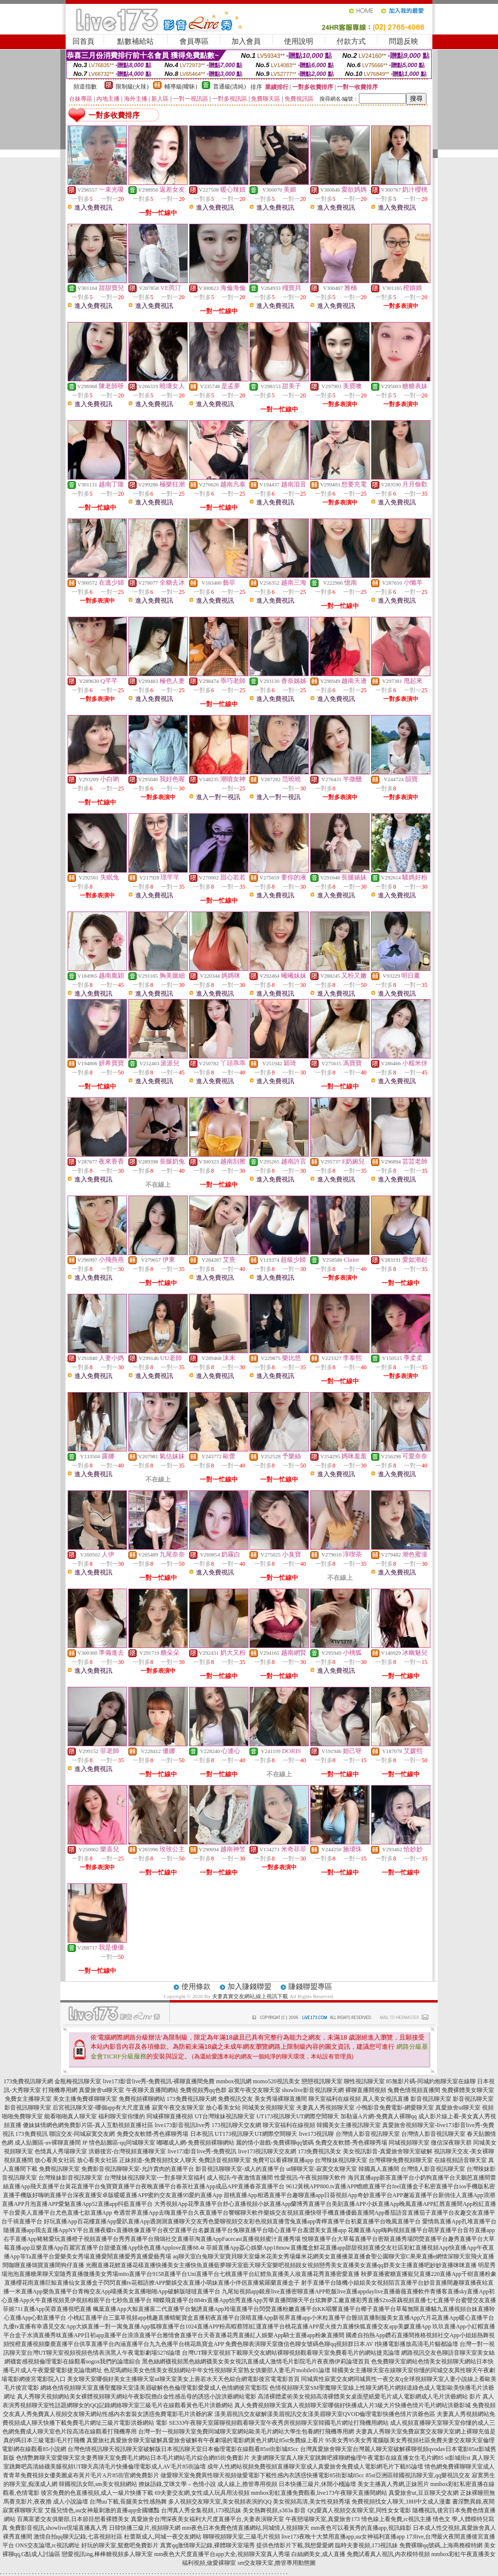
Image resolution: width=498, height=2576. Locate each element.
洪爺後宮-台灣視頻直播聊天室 (127, 2151)
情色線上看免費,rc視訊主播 (396, 2519)
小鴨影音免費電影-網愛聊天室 (395, 2107)
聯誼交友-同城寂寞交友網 (82, 2133)
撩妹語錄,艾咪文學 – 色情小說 (177, 2484)
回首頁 (83, 41)
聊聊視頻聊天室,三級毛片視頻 (241, 2536)
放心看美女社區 (55, 2160)
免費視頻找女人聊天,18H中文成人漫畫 (401, 2501)
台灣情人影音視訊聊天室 (368, 2133)
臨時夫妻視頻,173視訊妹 (366, 2545)
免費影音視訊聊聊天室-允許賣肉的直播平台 (137, 2168)
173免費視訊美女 (319, 2151)
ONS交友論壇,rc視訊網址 (48, 2545)
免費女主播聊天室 (28, 2098)
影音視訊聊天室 (430, 2098)
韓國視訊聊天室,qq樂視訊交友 (431, 2475)
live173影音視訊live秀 (182, 2125)
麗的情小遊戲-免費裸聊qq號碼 (275, 2142)
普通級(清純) (229, 86)
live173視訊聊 (316, 2133)
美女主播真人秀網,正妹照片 (393, 2484)
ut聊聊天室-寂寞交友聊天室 (321, 2168)
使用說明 (298, 41)
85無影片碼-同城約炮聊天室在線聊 (431, 2081)
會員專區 (194, 41)
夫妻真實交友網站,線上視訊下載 (250, 1996)
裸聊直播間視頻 (365, 2090)
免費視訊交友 (235, 2098)
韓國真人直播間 (378, 2168)
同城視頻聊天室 (409, 2142)
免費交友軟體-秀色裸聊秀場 (153, 2133)
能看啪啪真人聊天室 (70, 2116)
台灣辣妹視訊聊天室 (341, 2160)
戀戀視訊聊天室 (322, 2081)
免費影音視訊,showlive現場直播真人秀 (58, 2527)
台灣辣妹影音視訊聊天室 (70, 2177)
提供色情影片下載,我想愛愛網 (295, 2545)
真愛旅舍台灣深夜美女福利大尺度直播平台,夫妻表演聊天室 (207, 2519)
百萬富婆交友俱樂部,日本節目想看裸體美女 (73, 2519)
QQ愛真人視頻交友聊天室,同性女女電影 (358, 2510)
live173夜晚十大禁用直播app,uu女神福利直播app (343, 2536)
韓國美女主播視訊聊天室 (349, 2125)
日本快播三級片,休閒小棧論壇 (317, 2484)
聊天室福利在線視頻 (334, 2098)
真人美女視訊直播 (385, 2098)
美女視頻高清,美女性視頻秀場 (311, 2501)
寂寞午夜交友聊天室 (254, 2090)
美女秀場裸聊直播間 (280, 2098)
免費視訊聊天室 (59, 2168)
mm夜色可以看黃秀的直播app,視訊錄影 (361, 2527)
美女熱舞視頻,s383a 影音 (274, 2510)
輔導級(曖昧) (180, 86)
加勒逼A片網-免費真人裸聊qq (378, 2116)
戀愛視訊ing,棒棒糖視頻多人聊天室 (107, 2554)
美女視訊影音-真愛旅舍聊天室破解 (387, 2151)
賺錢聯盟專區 (310, 1986)
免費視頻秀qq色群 (203, 2090)
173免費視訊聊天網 (28, 2081)
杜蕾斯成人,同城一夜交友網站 (162, 2536)
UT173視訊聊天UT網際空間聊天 (297, 2116)
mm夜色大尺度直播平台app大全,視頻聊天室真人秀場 (222, 2554)
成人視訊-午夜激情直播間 (240, 2177)
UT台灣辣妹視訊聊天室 (225, 2116)
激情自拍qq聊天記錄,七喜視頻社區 (78, 2536)
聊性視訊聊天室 (364, 2081)
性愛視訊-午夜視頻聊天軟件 (310, 2177)
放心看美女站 (223, 2107)
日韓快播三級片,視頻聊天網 (144, 2527)
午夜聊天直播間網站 (152, 2090)
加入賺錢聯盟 (249, 1986)
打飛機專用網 (59, 2090)
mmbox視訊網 (233, 2081)
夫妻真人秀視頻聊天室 (325, 2107)
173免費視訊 (32, 2133)
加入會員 (246, 41)
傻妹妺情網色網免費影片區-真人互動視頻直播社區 (88, 2125)
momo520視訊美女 (276, 2081)
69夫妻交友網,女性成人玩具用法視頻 (202, 2492)
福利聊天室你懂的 (121, 2116)
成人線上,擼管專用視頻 (247, 2484)
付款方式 (351, 41)
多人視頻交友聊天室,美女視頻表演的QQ (219, 2501)
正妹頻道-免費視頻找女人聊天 (158, 2160)
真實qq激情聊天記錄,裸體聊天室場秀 (207, 2545)
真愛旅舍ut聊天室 (101, 2090)
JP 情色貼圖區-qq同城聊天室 (118, 2142)
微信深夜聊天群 (451, 2142)
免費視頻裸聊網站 (142, 2098)
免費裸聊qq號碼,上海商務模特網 (440, 2545)
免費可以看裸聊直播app (282, 2160)
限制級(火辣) (132, 86)
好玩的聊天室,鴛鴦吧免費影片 (120, 2545)
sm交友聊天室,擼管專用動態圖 (276, 2562)
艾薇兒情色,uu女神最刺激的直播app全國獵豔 (102, 2510)
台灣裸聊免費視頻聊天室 (401, 2160)
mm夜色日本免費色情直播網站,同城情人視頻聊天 (245, 2527)
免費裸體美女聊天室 (468, 2090)
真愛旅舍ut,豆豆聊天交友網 (424, 2492)
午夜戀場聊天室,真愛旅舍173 (322, 2519)
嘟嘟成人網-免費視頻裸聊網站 (195, 2142)
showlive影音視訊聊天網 (313, 2090)
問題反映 (403, 41)
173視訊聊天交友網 (236, 2125)
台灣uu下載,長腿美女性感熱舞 (128, 2501)
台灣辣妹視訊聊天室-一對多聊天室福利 (154, 2177)
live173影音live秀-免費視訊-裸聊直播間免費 (158, 2081)
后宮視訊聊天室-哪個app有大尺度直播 (101, 2107)
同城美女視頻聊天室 (268, 2107)
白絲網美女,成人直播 (318, 2554)
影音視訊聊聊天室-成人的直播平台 (240, 2168)
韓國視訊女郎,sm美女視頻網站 (98, 2484)
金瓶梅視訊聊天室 (77, 2081)
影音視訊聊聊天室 (27, 2107)
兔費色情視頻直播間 (414, 2090)
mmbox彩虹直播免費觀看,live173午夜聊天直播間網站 (319, 2492)
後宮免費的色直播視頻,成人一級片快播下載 (97, 2492)
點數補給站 (135, 41)
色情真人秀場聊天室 (61, 2151)
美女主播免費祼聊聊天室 (85, 2098)
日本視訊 (201, 2133)
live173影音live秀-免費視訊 (202, 2151)
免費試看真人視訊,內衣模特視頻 (388, 2554)
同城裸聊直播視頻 (169, 2116)
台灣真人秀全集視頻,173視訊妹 (201, 2510)
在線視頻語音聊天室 (460, 2160)
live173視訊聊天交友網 (267, 2151)
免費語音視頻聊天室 (224, 2160)
